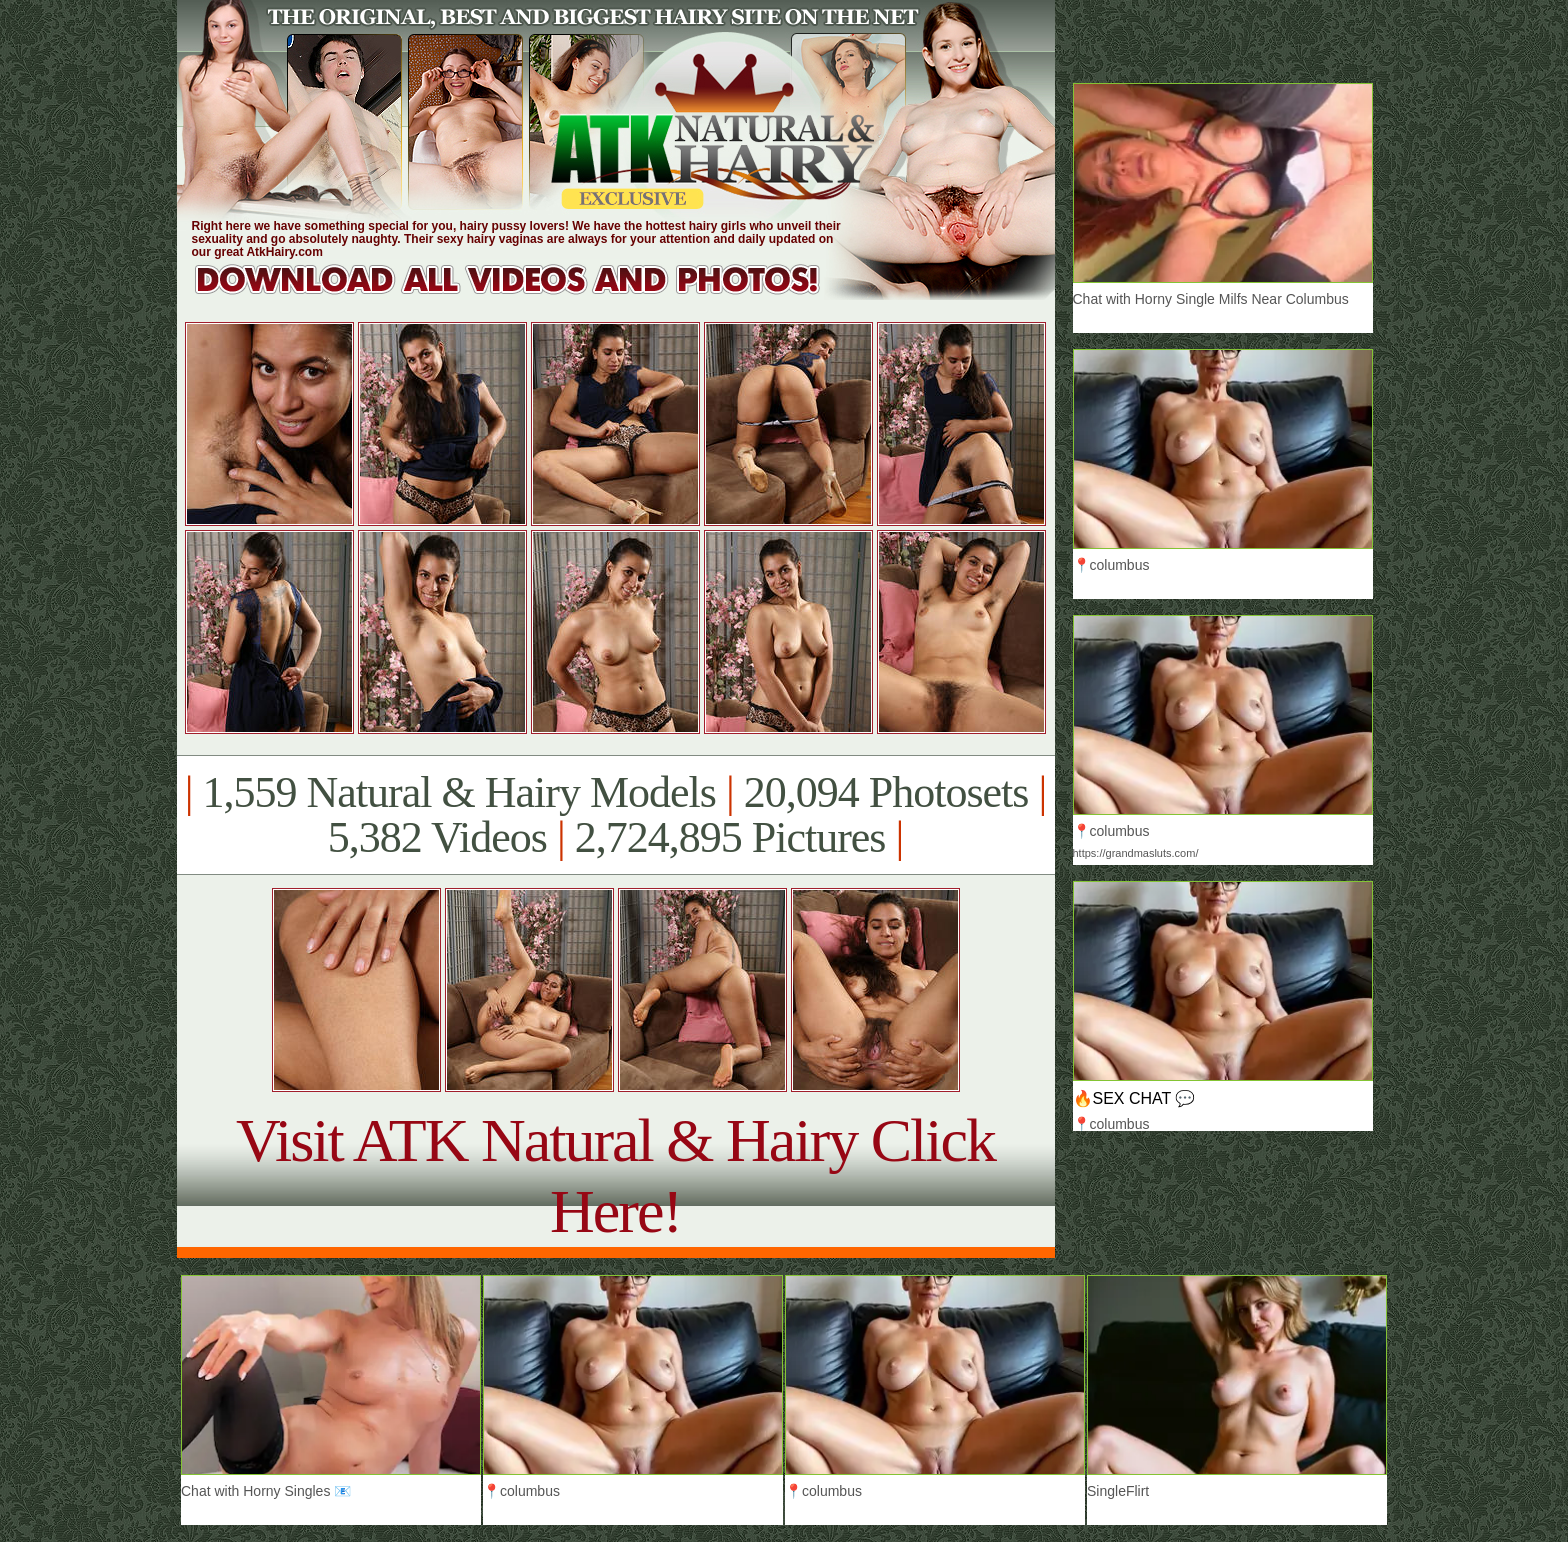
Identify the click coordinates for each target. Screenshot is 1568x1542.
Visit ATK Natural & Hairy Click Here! (615, 1175)
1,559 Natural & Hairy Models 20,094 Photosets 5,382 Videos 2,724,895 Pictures (615, 815)
